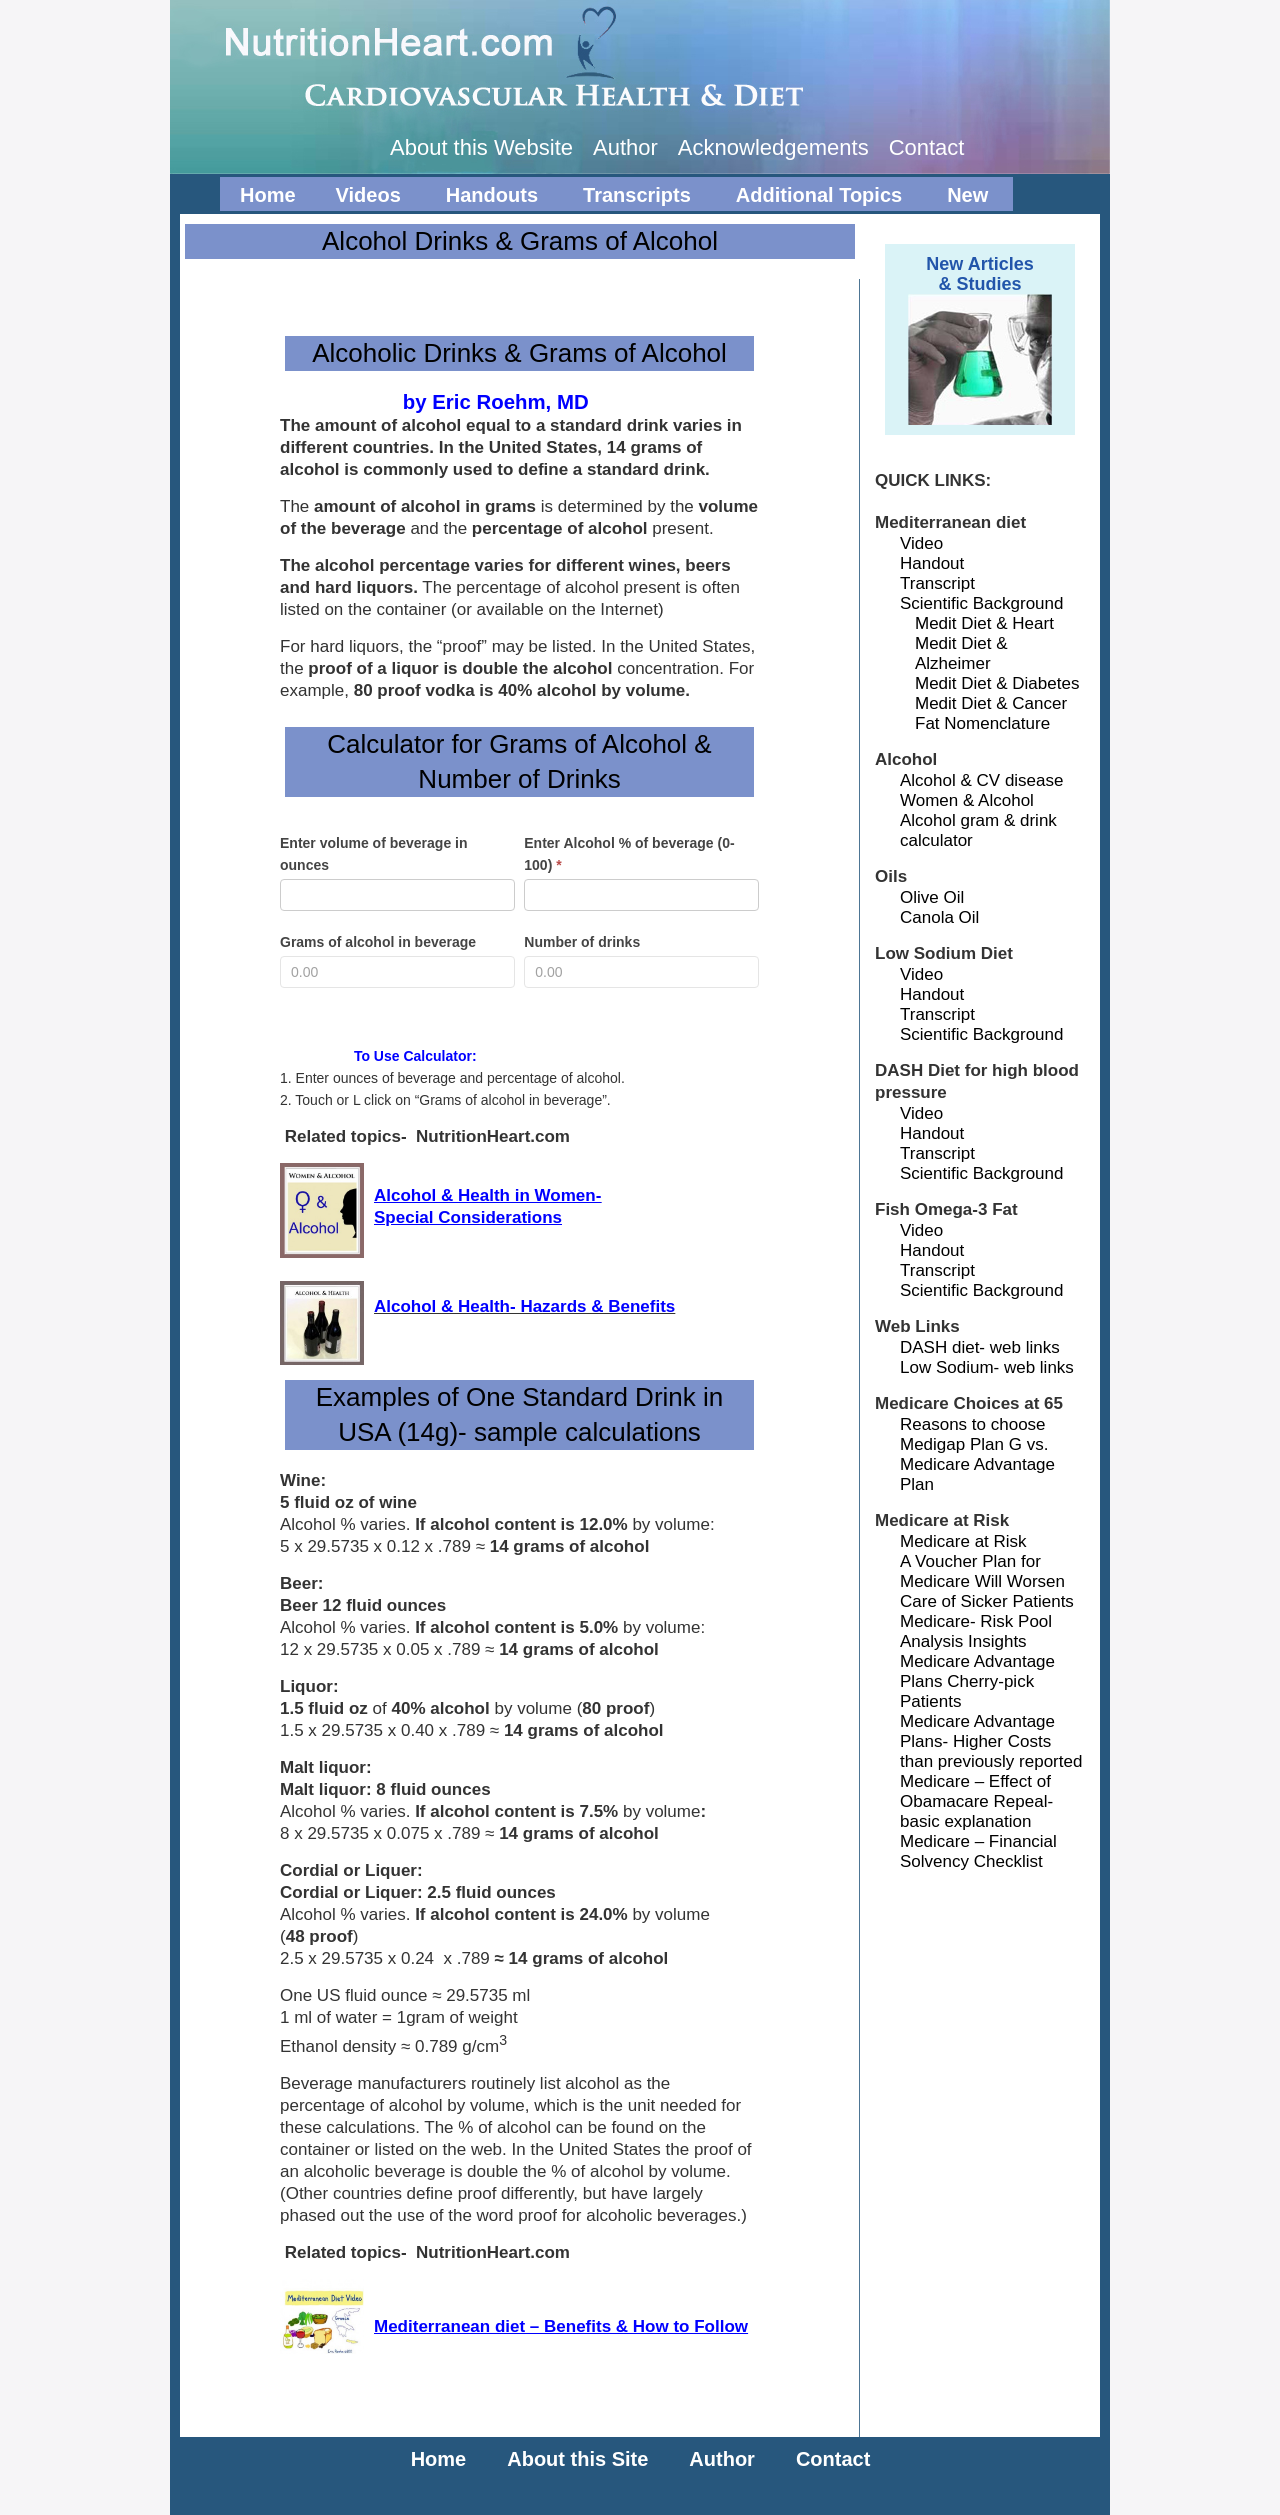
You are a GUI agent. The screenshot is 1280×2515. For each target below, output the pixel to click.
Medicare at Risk (963, 1541)
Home (268, 195)
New (965, 197)
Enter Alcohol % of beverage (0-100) (629, 854)
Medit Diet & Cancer (991, 703)
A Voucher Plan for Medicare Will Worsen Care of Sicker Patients (987, 1581)
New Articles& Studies (979, 274)
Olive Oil (932, 897)
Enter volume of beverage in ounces (374, 854)
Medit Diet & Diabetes (997, 683)
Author (625, 147)
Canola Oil (939, 917)
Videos (366, 197)
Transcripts (634, 197)
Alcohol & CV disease (981, 780)
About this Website (481, 147)
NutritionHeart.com (650, 55)
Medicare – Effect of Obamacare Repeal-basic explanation (976, 1801)
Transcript (937, 583)
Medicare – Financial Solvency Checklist (978, 1851)
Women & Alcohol (967, 800)
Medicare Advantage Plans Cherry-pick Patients (977, 1681)
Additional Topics (816, 197)
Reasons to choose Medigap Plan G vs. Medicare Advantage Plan (977, 1454)
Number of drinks (582, 942)
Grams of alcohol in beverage (378, 942)
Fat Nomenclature (982, 723)
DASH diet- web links (980, 1347)
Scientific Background (981, 603)
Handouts (489, 197)
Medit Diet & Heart (984, 623)
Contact (927, 147)
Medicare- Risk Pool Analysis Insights (976, 1631)
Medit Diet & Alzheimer (961, 653)
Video (921, 543)
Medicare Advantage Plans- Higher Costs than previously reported (991, 1741)
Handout (932, 563)
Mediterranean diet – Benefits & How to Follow (561, 2326)
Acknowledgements (773, 147)
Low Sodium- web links (987, 1367)
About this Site (577, 2459)
